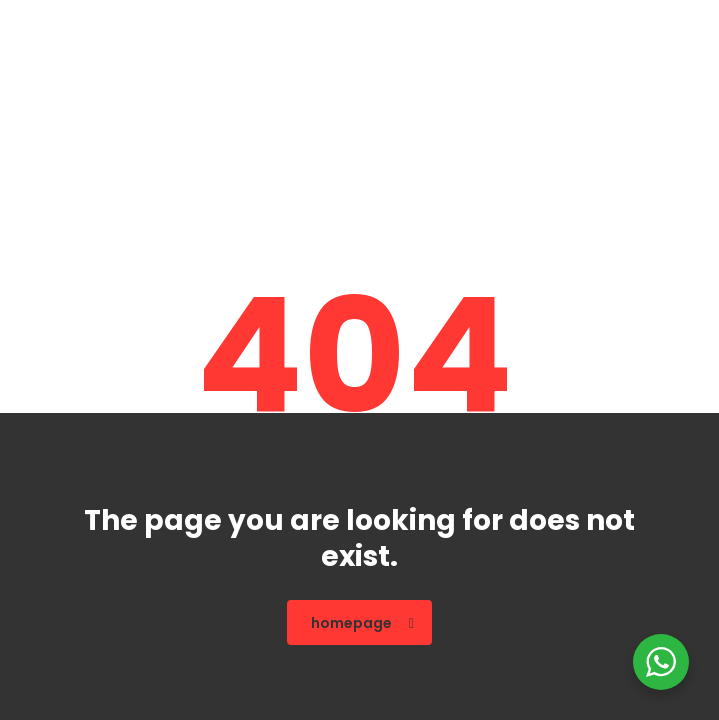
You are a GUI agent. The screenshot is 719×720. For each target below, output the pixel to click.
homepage (362, 623)
